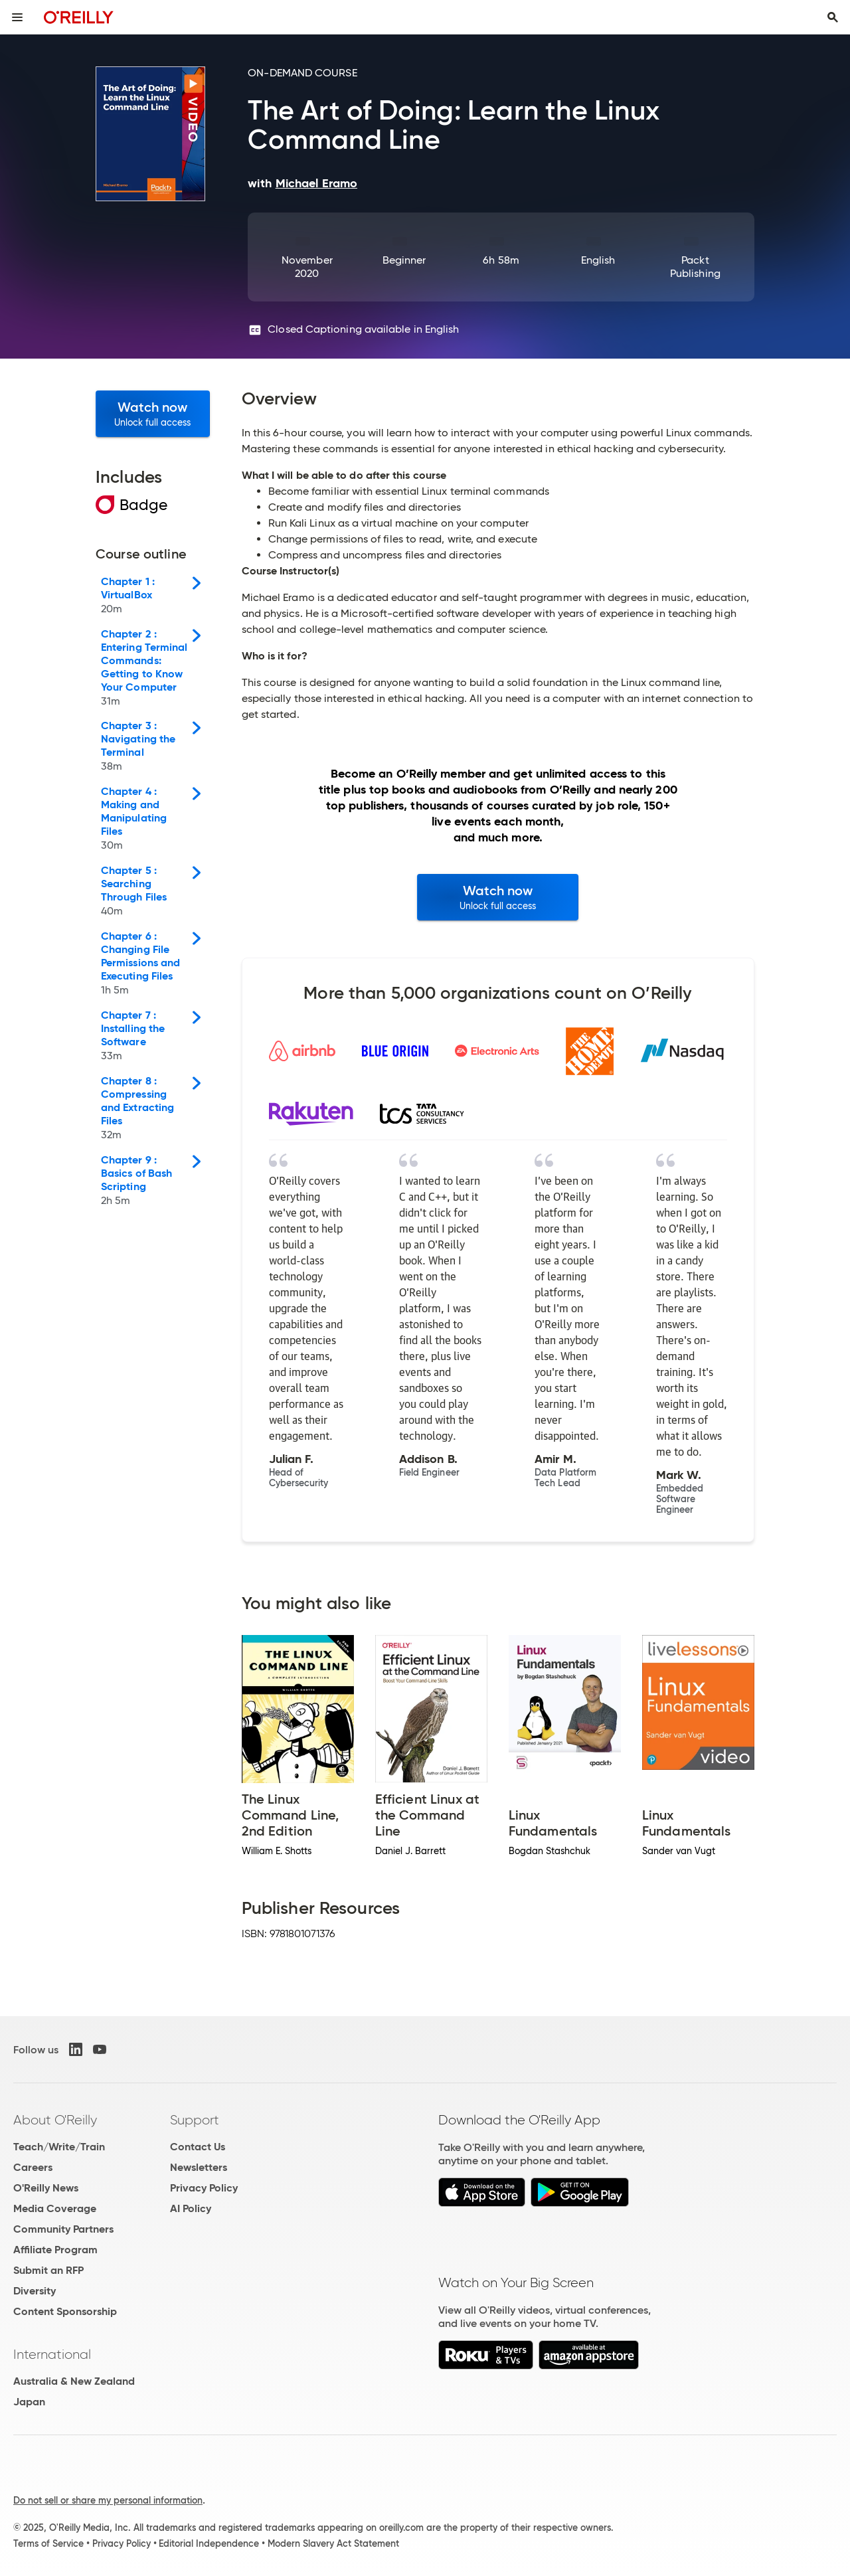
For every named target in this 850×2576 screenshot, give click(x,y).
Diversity (34, 2291)
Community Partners (63, 2229)
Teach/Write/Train (59, 2147)
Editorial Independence (209, 2543)
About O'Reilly (55, 2120)
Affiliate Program (55, 2250)
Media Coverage (54, 2208)
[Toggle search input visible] (833, 17)
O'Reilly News (45, 2188)
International (52, 2354)
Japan (29, 2402)
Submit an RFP (48, 2270)
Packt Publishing (695, 267)
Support (194, 2120)
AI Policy (190, 2208)
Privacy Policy (204, 2188)
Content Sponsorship (65, 2311)
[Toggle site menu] (17, 17)
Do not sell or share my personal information (108, 2500)
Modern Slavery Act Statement (333, 2543)
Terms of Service (48, 2543)
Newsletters (198, 2167)
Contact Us (197, 2147)
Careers (32, 2167)
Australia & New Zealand (74, 2381)
